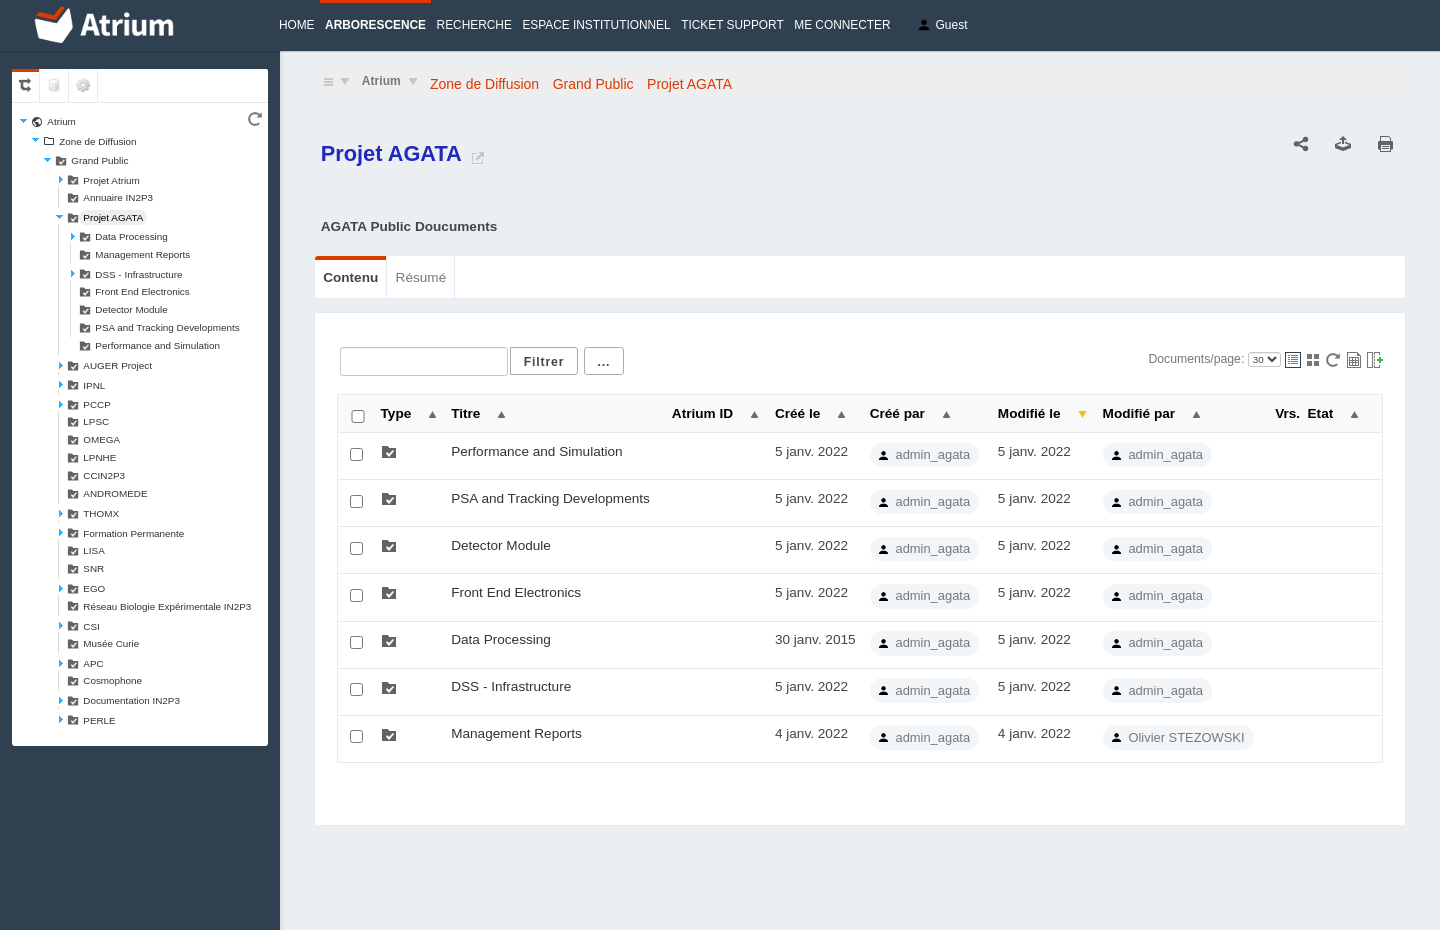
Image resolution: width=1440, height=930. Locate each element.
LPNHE (99, 457)
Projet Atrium (111, 180)
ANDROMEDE (115, 493)
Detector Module (131, 309)
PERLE (99, 720)
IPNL (94, 385)
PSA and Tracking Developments (167, 327)
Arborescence (375, 25)
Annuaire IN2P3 (118, 197)
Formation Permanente (133, 533)
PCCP (96, 404)
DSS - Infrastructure (138, 274)
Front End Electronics (142, 291)
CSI (91, 626)
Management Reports (142, 254)
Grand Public (99, 160)
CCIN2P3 (104, 475)
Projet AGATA (113, 217)
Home (297, 25)
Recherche (474, 25)
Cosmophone (112, 680)
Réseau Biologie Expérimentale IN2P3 (167, 606)
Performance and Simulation (157, 345)
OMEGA (101, 439)
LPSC (96, 421)
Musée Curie (111, 643)
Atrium (61, 121)
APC (93, 663)
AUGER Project (117, 365)
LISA (93, 550)
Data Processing (131, 236)
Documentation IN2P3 (131, 700)
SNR (93, 568)
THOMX (101, 513)
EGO (94, 588)
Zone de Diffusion (97, 141)
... (604, 362)
